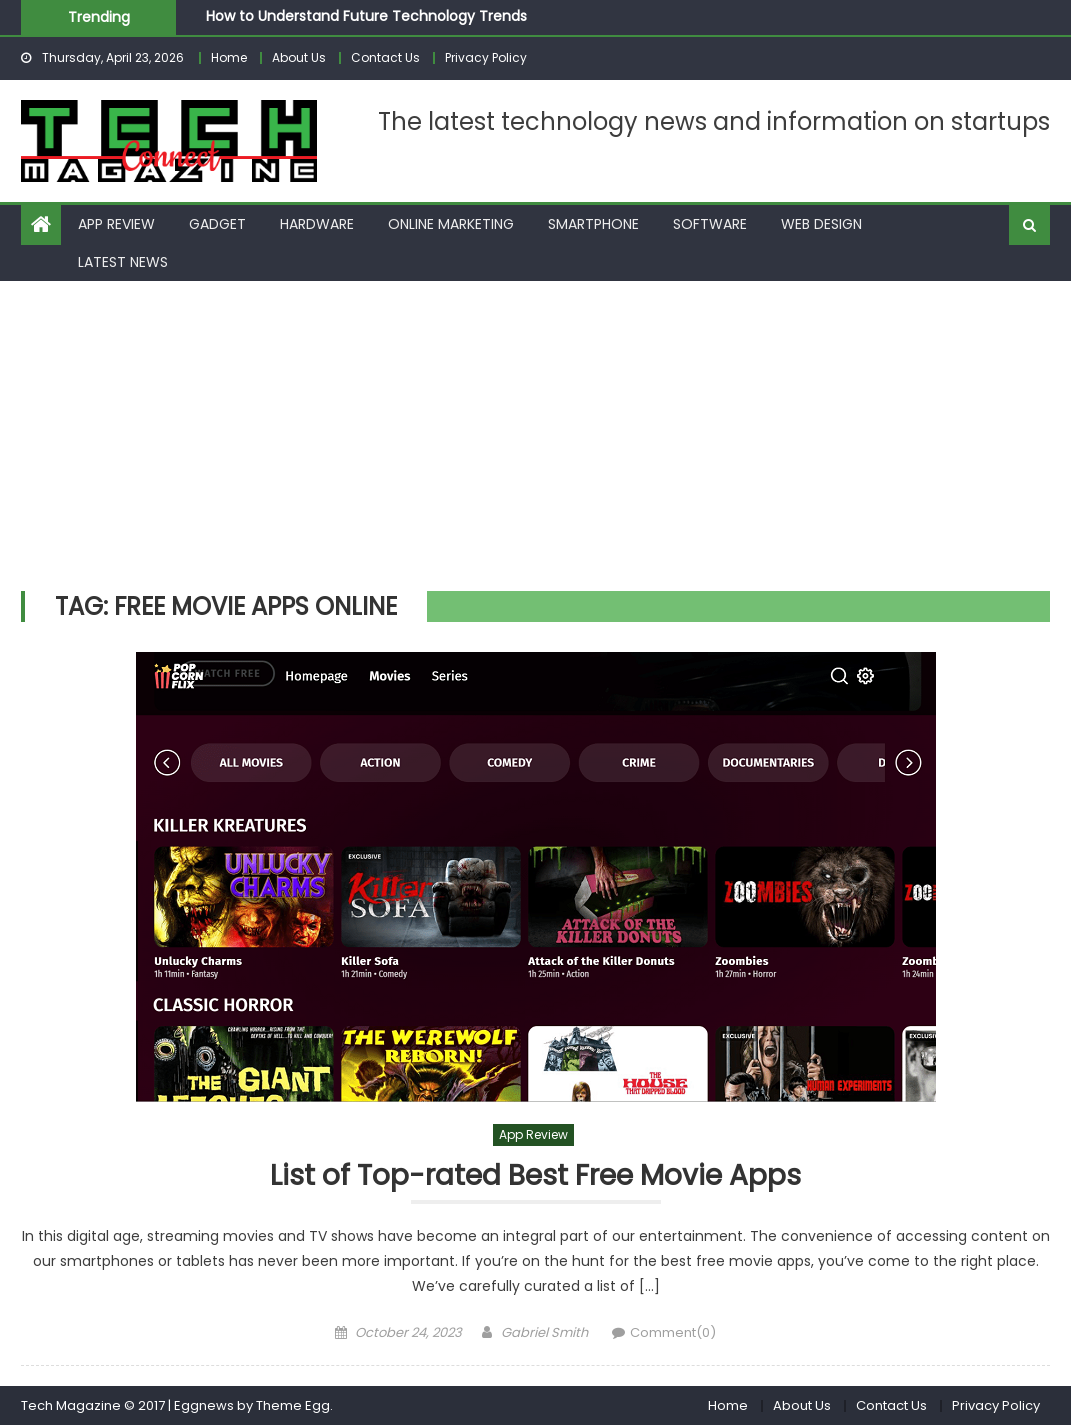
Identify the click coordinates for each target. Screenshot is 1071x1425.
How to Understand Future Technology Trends (366, 16)
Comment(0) (673, 1332)
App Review (116, 224)
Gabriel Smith (544, 1332)
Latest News (123, 262)
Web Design (821, 224)
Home (229, 57)
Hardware (317, 224)
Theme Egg (293, 1405)
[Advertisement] (535, 431)
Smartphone (593, 224)
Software (710, 224)
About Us (299, 57)
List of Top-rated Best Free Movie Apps (535, 1176)
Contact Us (385, 57)
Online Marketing (451, 224)
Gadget (217, 224)
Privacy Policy (486, 57)
